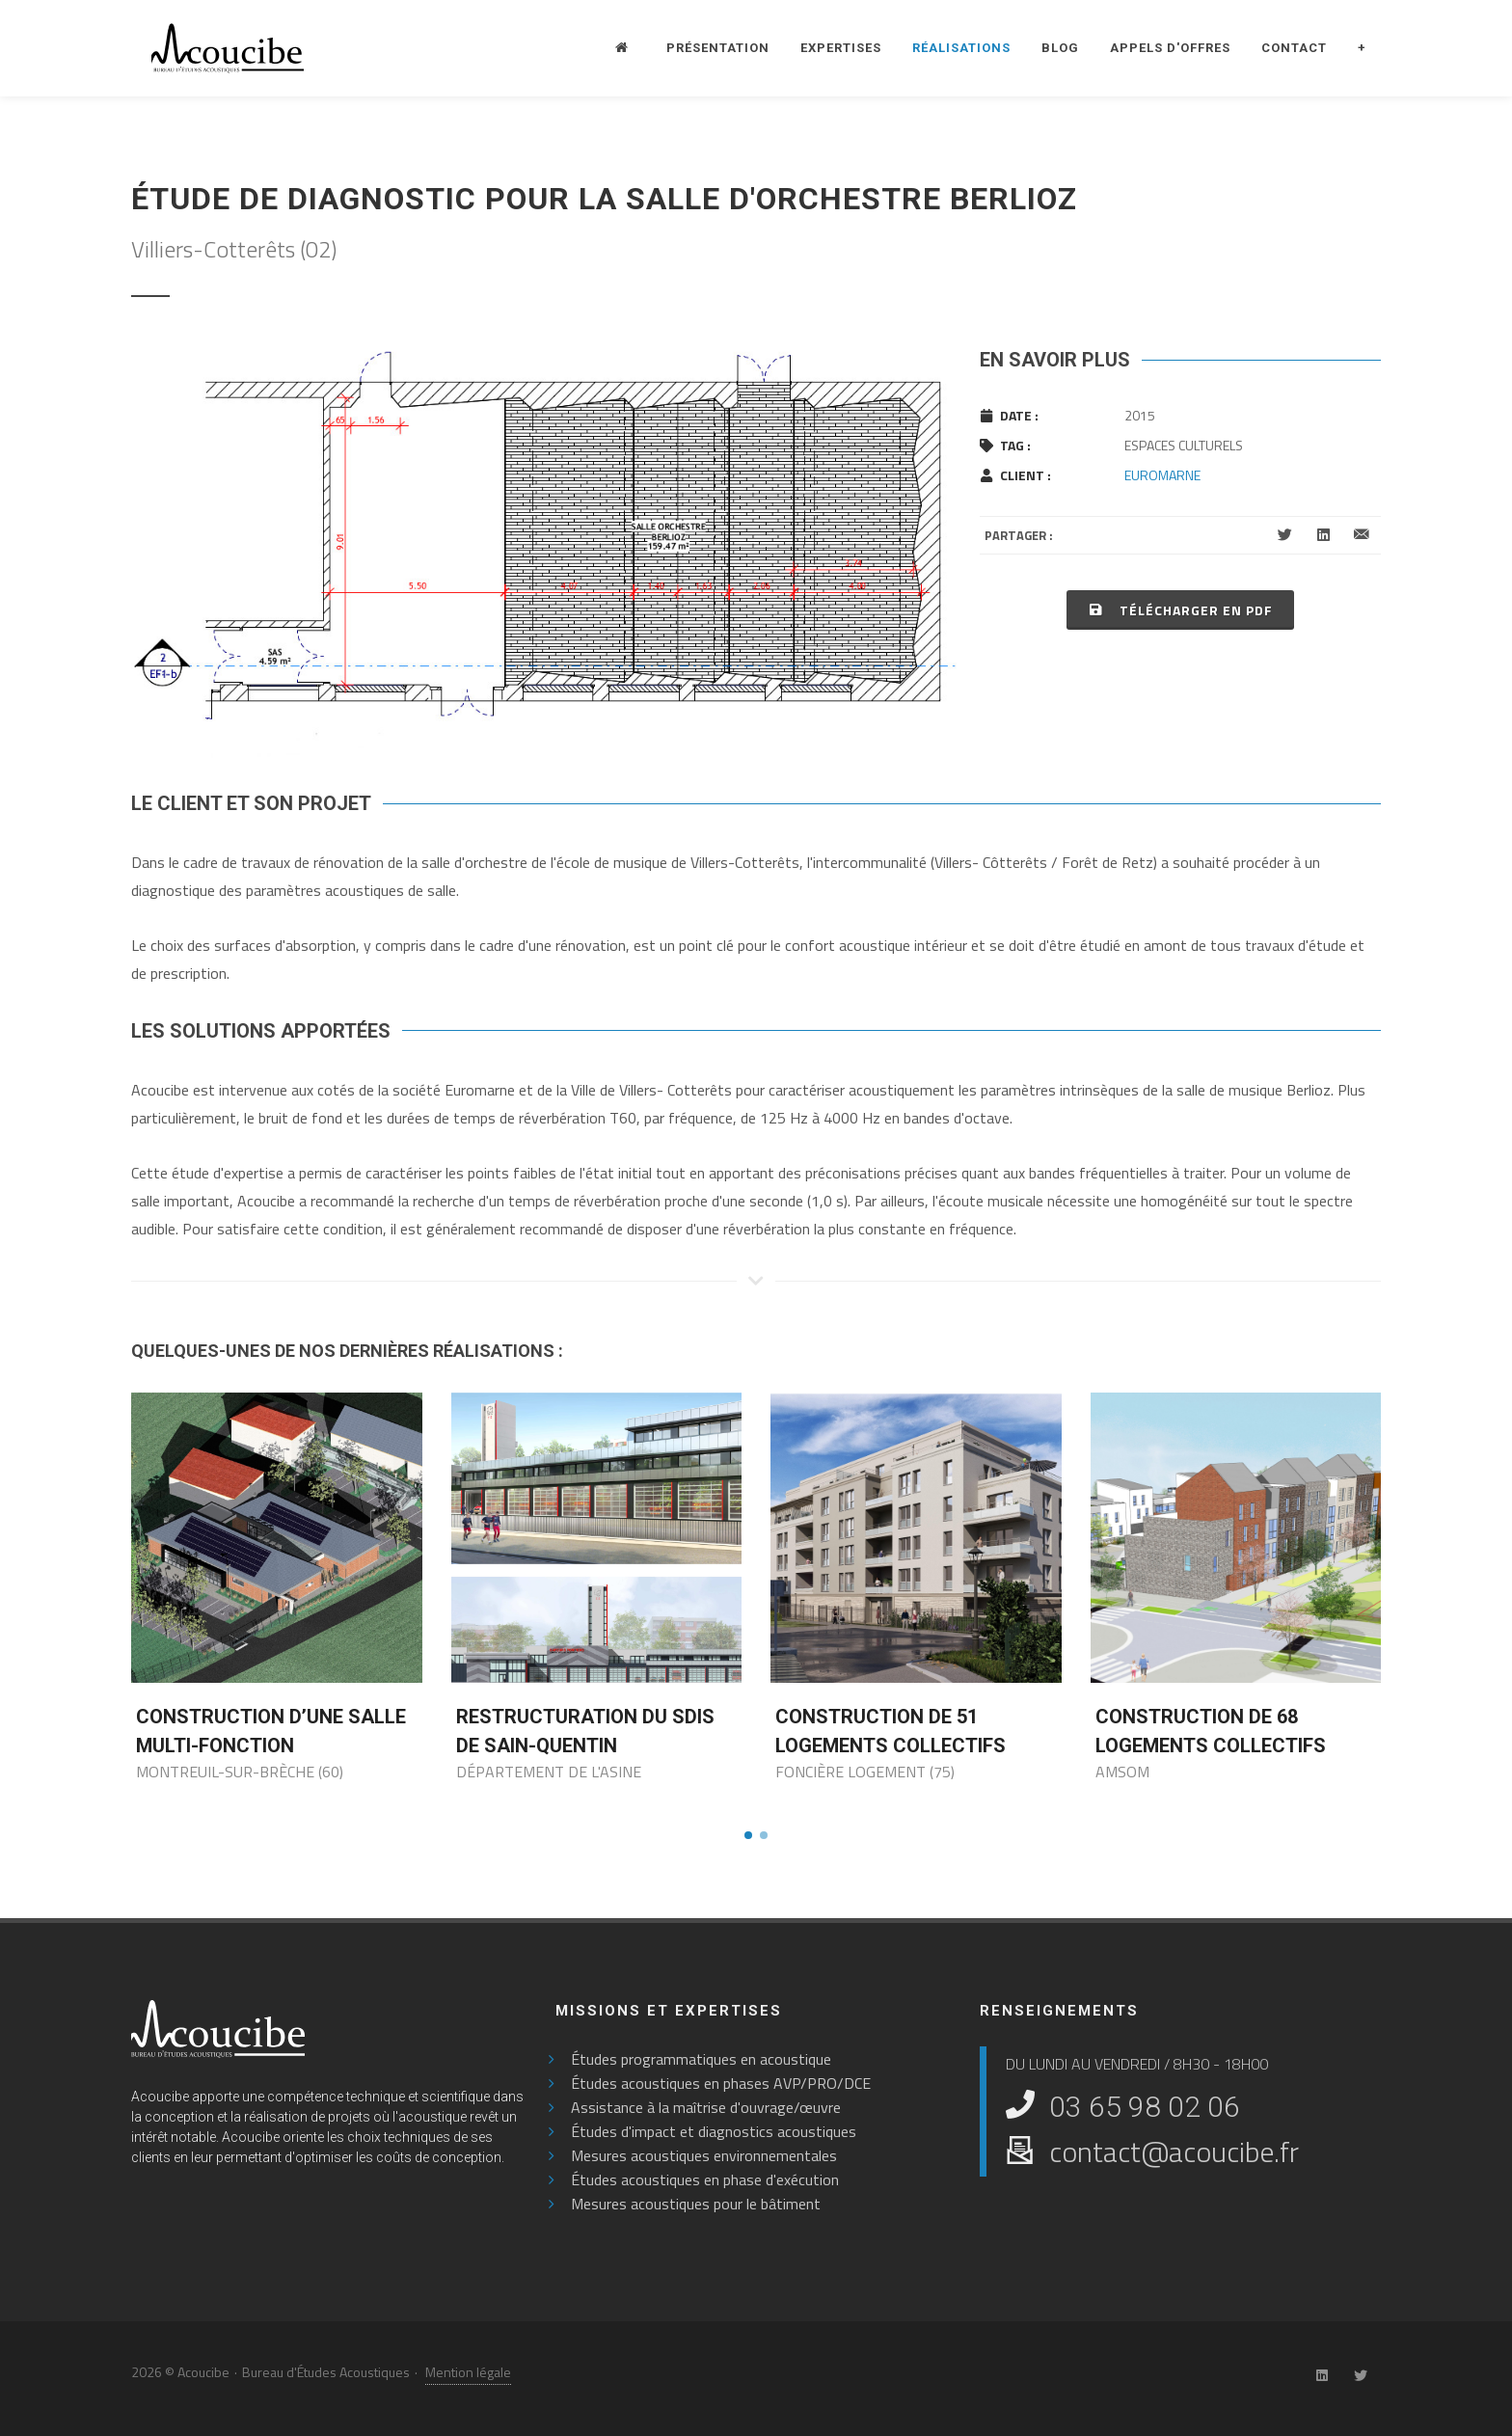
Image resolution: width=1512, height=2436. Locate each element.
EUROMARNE (1162, 475)
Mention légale (468, 2372)
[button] (748, 1835)
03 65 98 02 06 (1144, 2107)
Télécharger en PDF (1180, 609)
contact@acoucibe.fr (1174, 2151)
